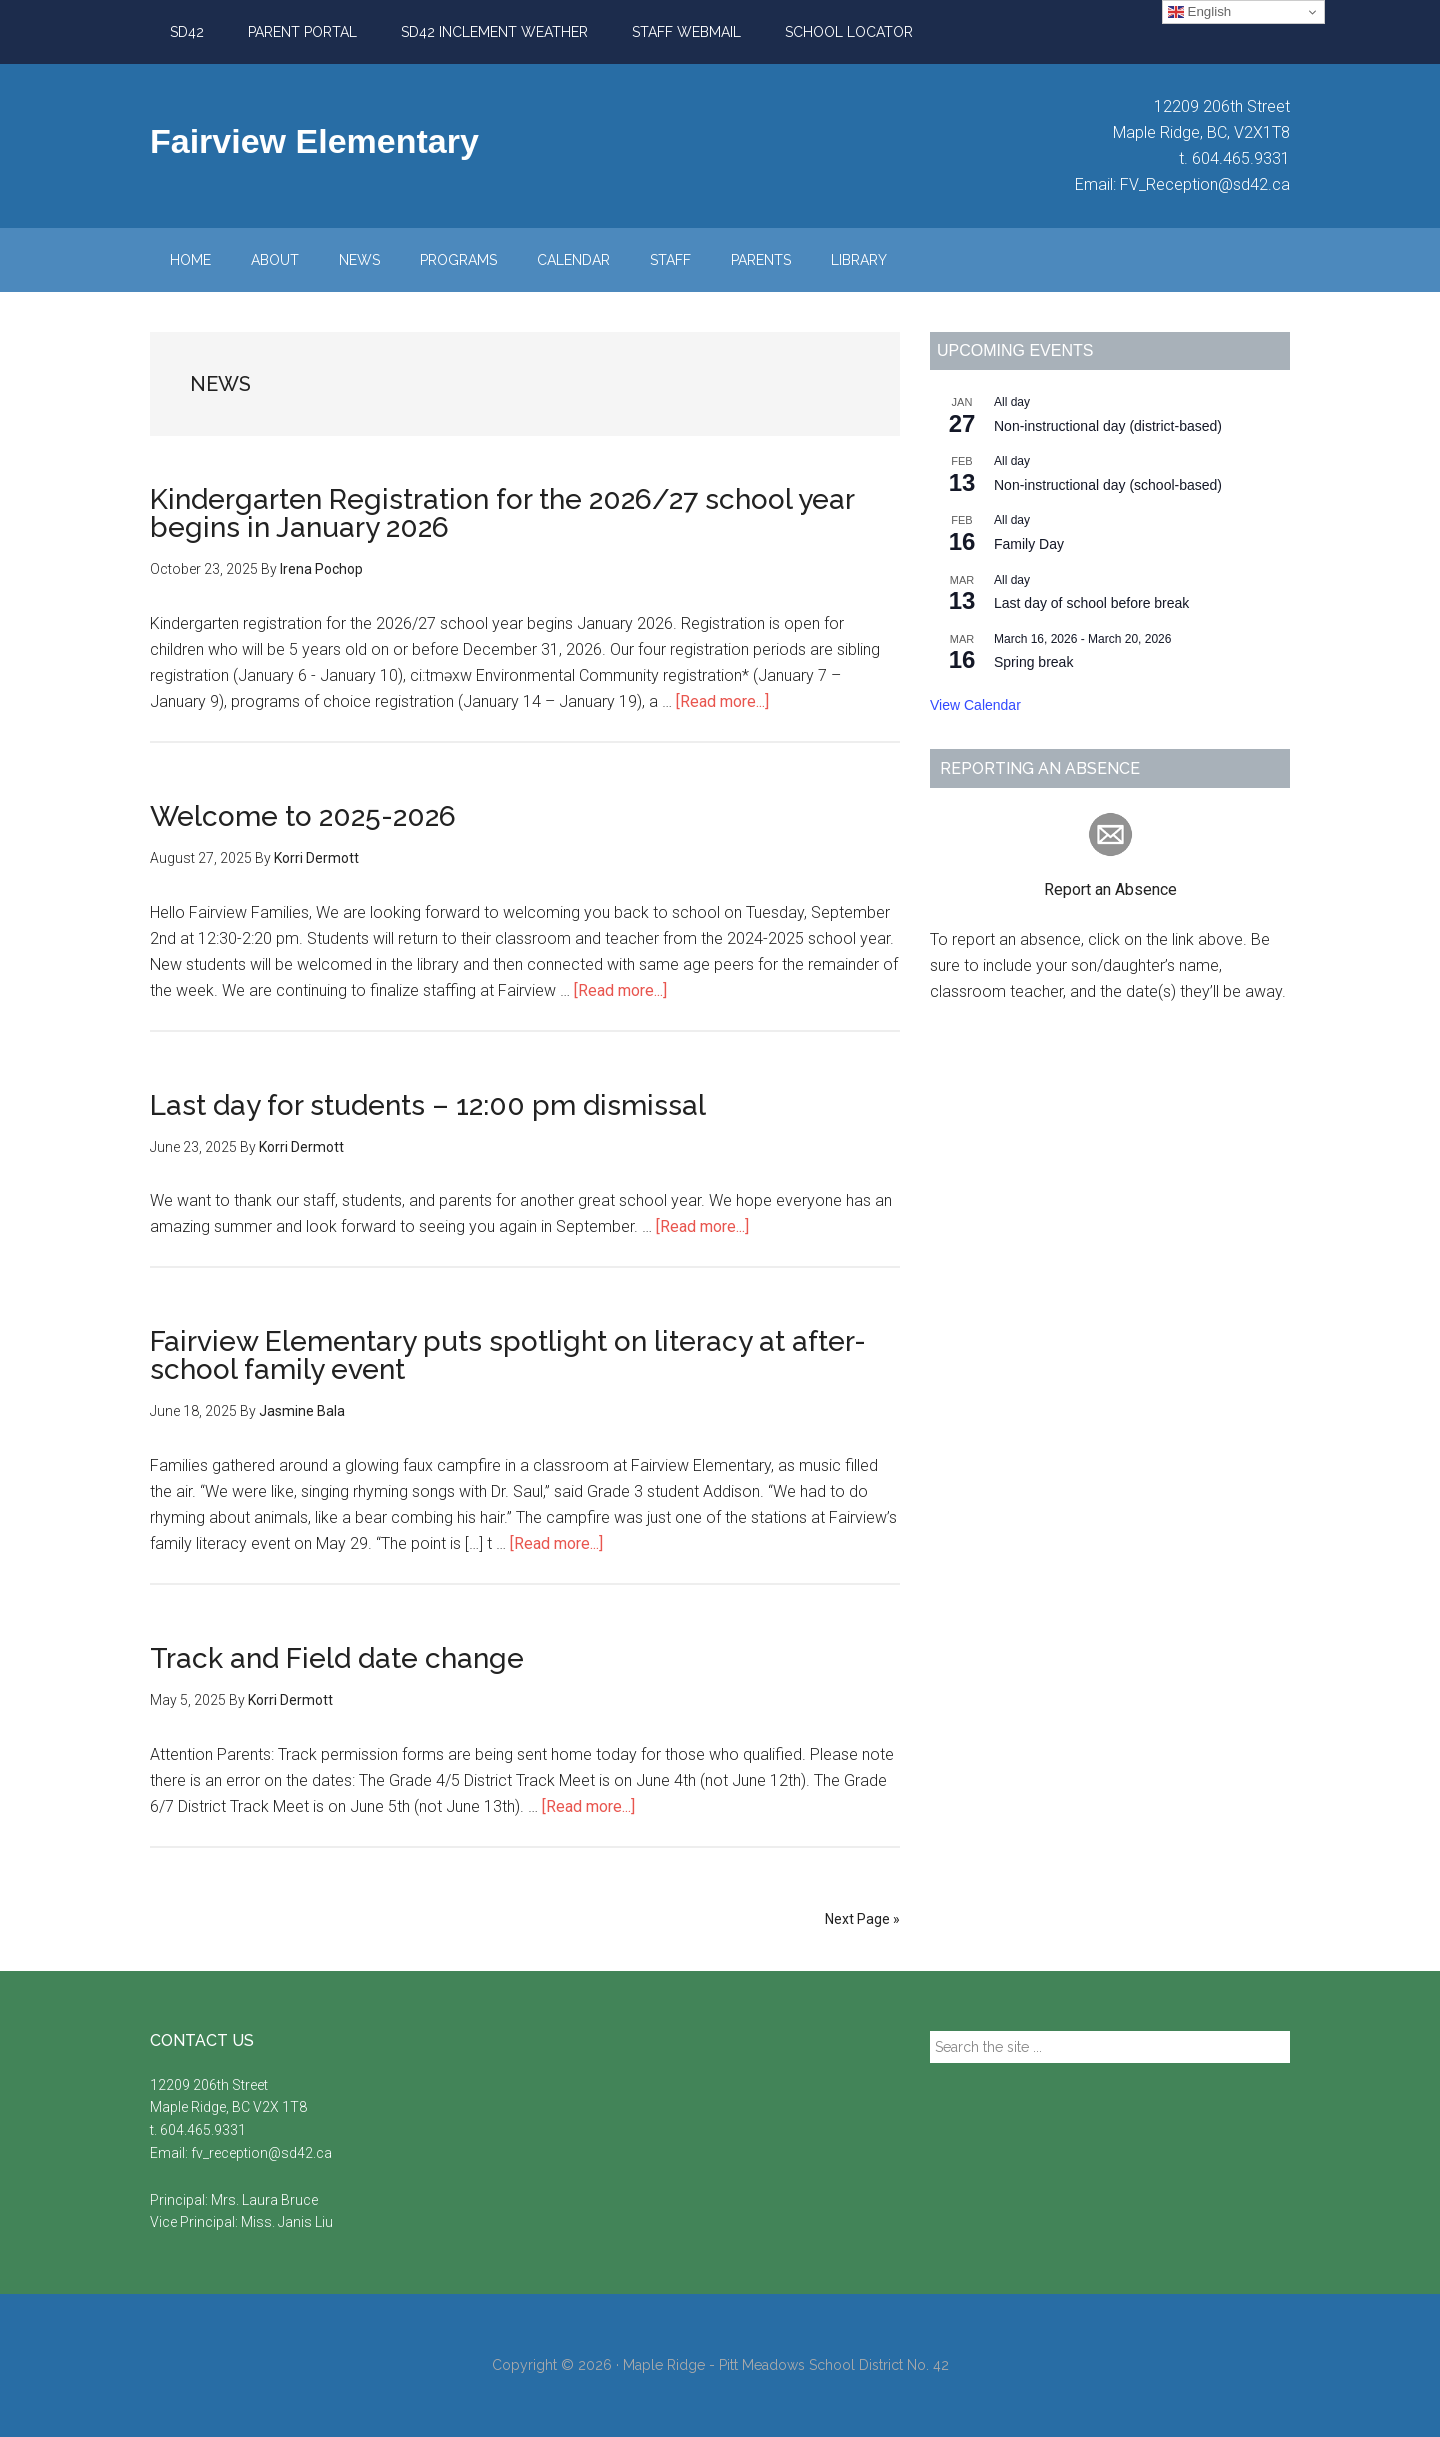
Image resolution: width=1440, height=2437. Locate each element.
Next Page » (862, 1919)
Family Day (1029, 544)
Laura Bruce (280, 2200)
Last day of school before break (1091, 603)
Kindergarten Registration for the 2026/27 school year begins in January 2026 (502, 513)
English (1199, 12)
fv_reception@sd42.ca (261, 2153)
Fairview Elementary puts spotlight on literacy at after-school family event (508, 1355)
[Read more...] (722, 701)
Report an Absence (1110, 889)
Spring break (1033, 662)
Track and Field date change (337, 1658)
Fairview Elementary (314, 141)
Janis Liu (305, 2222)
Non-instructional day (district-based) (1108, 426)
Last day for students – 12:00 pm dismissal (428, 1105)
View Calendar (975, 705)
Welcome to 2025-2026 (303, 816)
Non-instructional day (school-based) (1108, 485)
